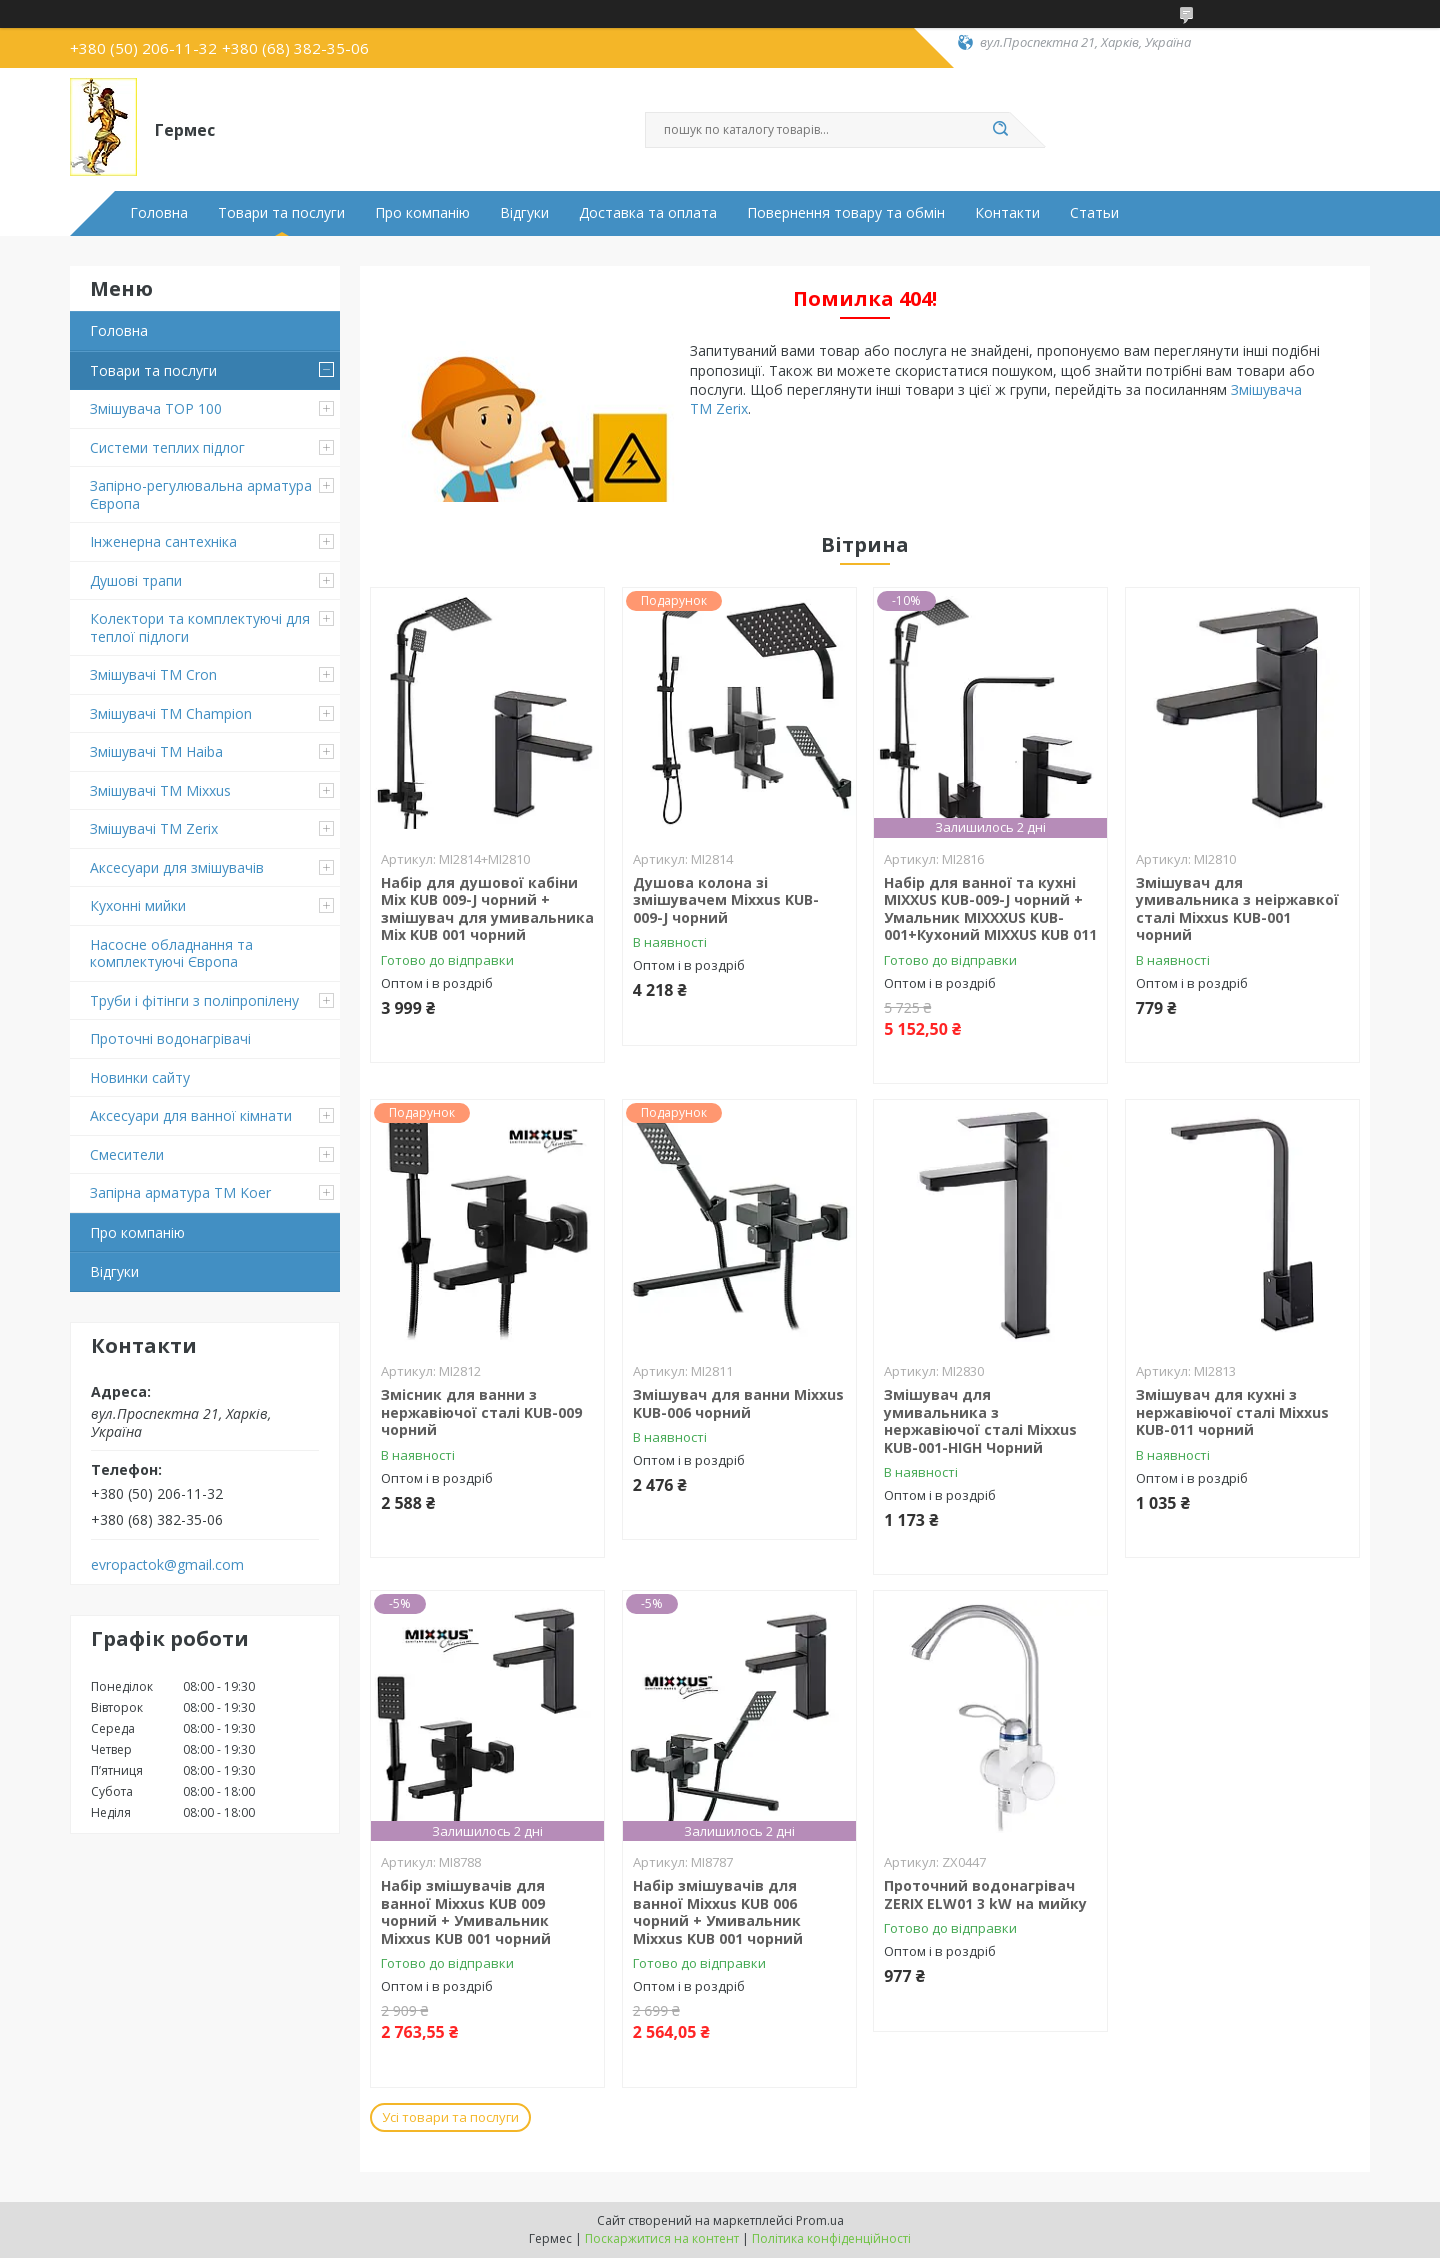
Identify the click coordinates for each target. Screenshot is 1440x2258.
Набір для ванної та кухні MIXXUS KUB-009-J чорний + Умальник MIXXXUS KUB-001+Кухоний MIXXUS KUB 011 (990, 909)
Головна (159, 213)
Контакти (1007, 213)
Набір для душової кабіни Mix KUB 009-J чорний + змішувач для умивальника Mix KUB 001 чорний (487, 909)
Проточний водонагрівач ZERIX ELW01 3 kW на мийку (985, 1894)
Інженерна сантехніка (163, 541)
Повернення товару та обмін (846, 213)
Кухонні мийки (138, 905)
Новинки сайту (140, 1077)
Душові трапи (136, 580)
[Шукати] (1000, 130)
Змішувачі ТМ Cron (153, 674)
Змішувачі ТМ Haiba (156, 751)
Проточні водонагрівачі (170, 1038)
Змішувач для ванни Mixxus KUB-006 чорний (738, 1403)
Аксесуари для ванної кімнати (191, 1115)
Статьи (1094, 213)
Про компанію (422, 213)
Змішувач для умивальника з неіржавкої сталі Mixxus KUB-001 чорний (1237, 909)
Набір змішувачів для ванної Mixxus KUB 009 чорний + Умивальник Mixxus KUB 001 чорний (466, 1912)
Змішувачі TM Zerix (154, 828)
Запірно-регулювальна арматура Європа (201, 494)
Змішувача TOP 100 (156, 408)
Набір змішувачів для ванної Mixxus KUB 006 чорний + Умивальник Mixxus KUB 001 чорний (718, 1912)
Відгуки (524, 213)
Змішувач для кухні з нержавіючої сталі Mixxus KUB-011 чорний (1232, 1412)
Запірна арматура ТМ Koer (180, 1192)
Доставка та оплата (648, 213)
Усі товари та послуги (450, 2117)
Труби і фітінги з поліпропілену (194, 1000)
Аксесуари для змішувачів (177, 867)
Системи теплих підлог (167, 447)
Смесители (127, 1154)
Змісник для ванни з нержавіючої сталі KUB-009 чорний (481, 1412)
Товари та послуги (281, 213)
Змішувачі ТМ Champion (171, 713)
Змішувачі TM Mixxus (160, 790)
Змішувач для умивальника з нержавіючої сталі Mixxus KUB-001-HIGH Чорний (980, 1421)
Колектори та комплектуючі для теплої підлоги (200, 627)
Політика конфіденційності (831, 2238)
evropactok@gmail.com (167, 1565)
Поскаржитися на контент (662, 2238)
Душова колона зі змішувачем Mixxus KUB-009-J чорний (726, 900)
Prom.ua (820, 2220)
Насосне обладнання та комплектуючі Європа (171, 953)
